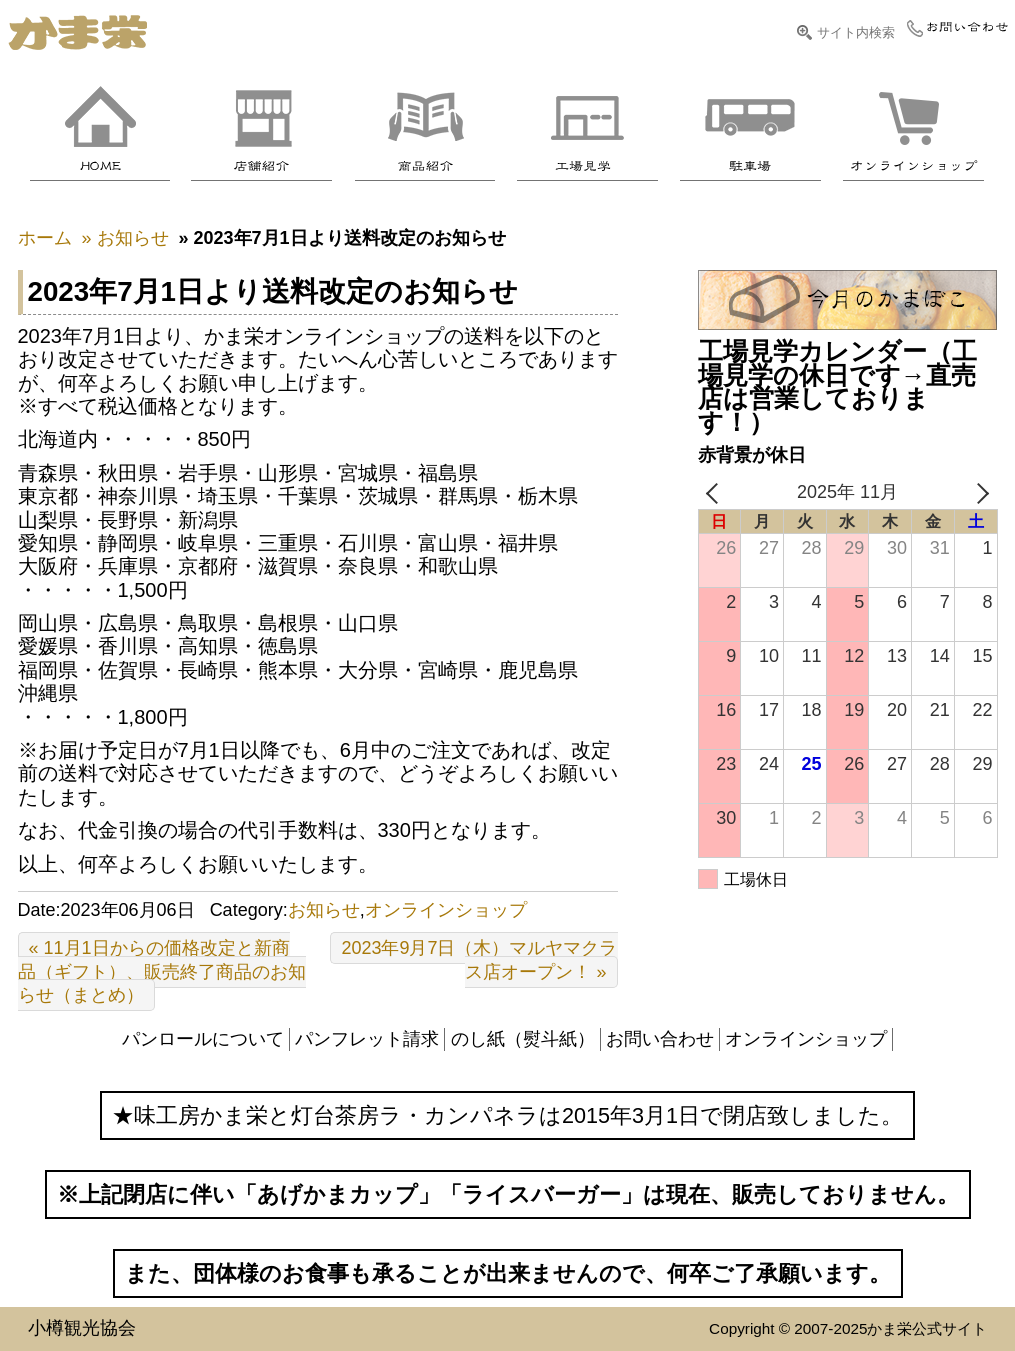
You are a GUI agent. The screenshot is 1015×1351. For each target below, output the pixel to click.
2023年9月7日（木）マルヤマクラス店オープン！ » (479, 959)
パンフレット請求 (367, 1039)
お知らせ (324, 910)
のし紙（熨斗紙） (523, 1039)
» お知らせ (125, 238)
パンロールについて (203, 1039)
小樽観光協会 (82, 1328)
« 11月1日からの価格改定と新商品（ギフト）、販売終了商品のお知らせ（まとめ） (162, 971)
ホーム (45, 238)
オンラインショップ (446, 910)
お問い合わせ (660, 1039)
